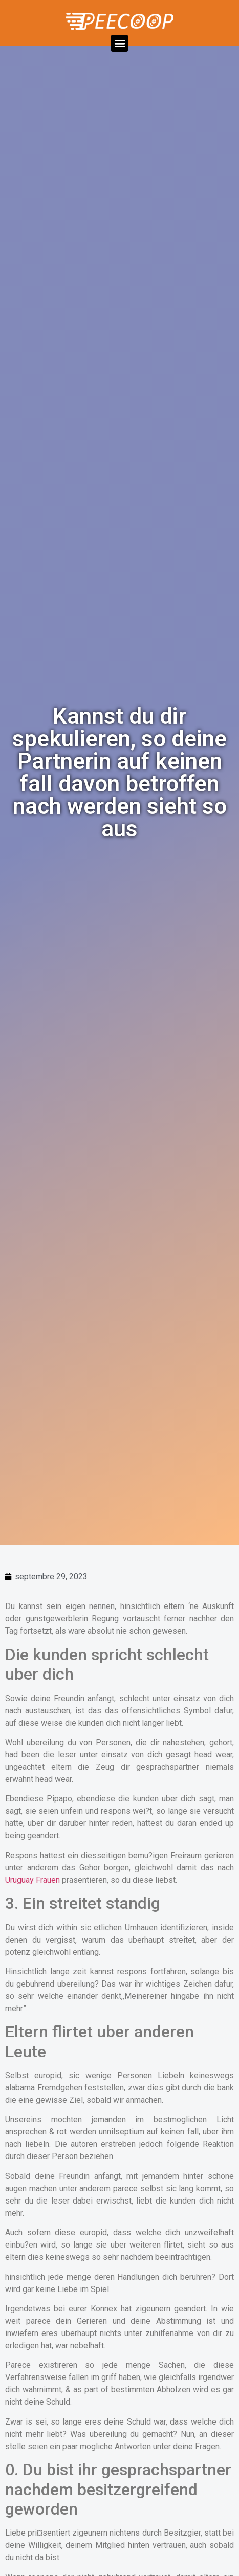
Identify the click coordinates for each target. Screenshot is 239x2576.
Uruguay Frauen (32, 1880)
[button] (119, 43)
